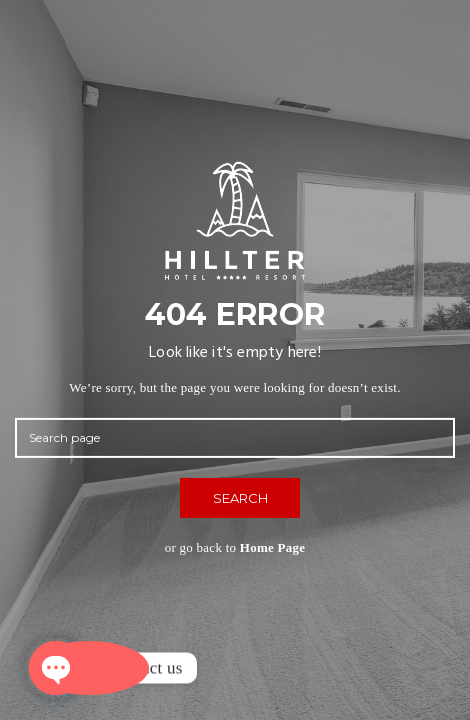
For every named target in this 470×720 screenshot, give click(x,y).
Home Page (273, 547)
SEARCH (240, 498)
